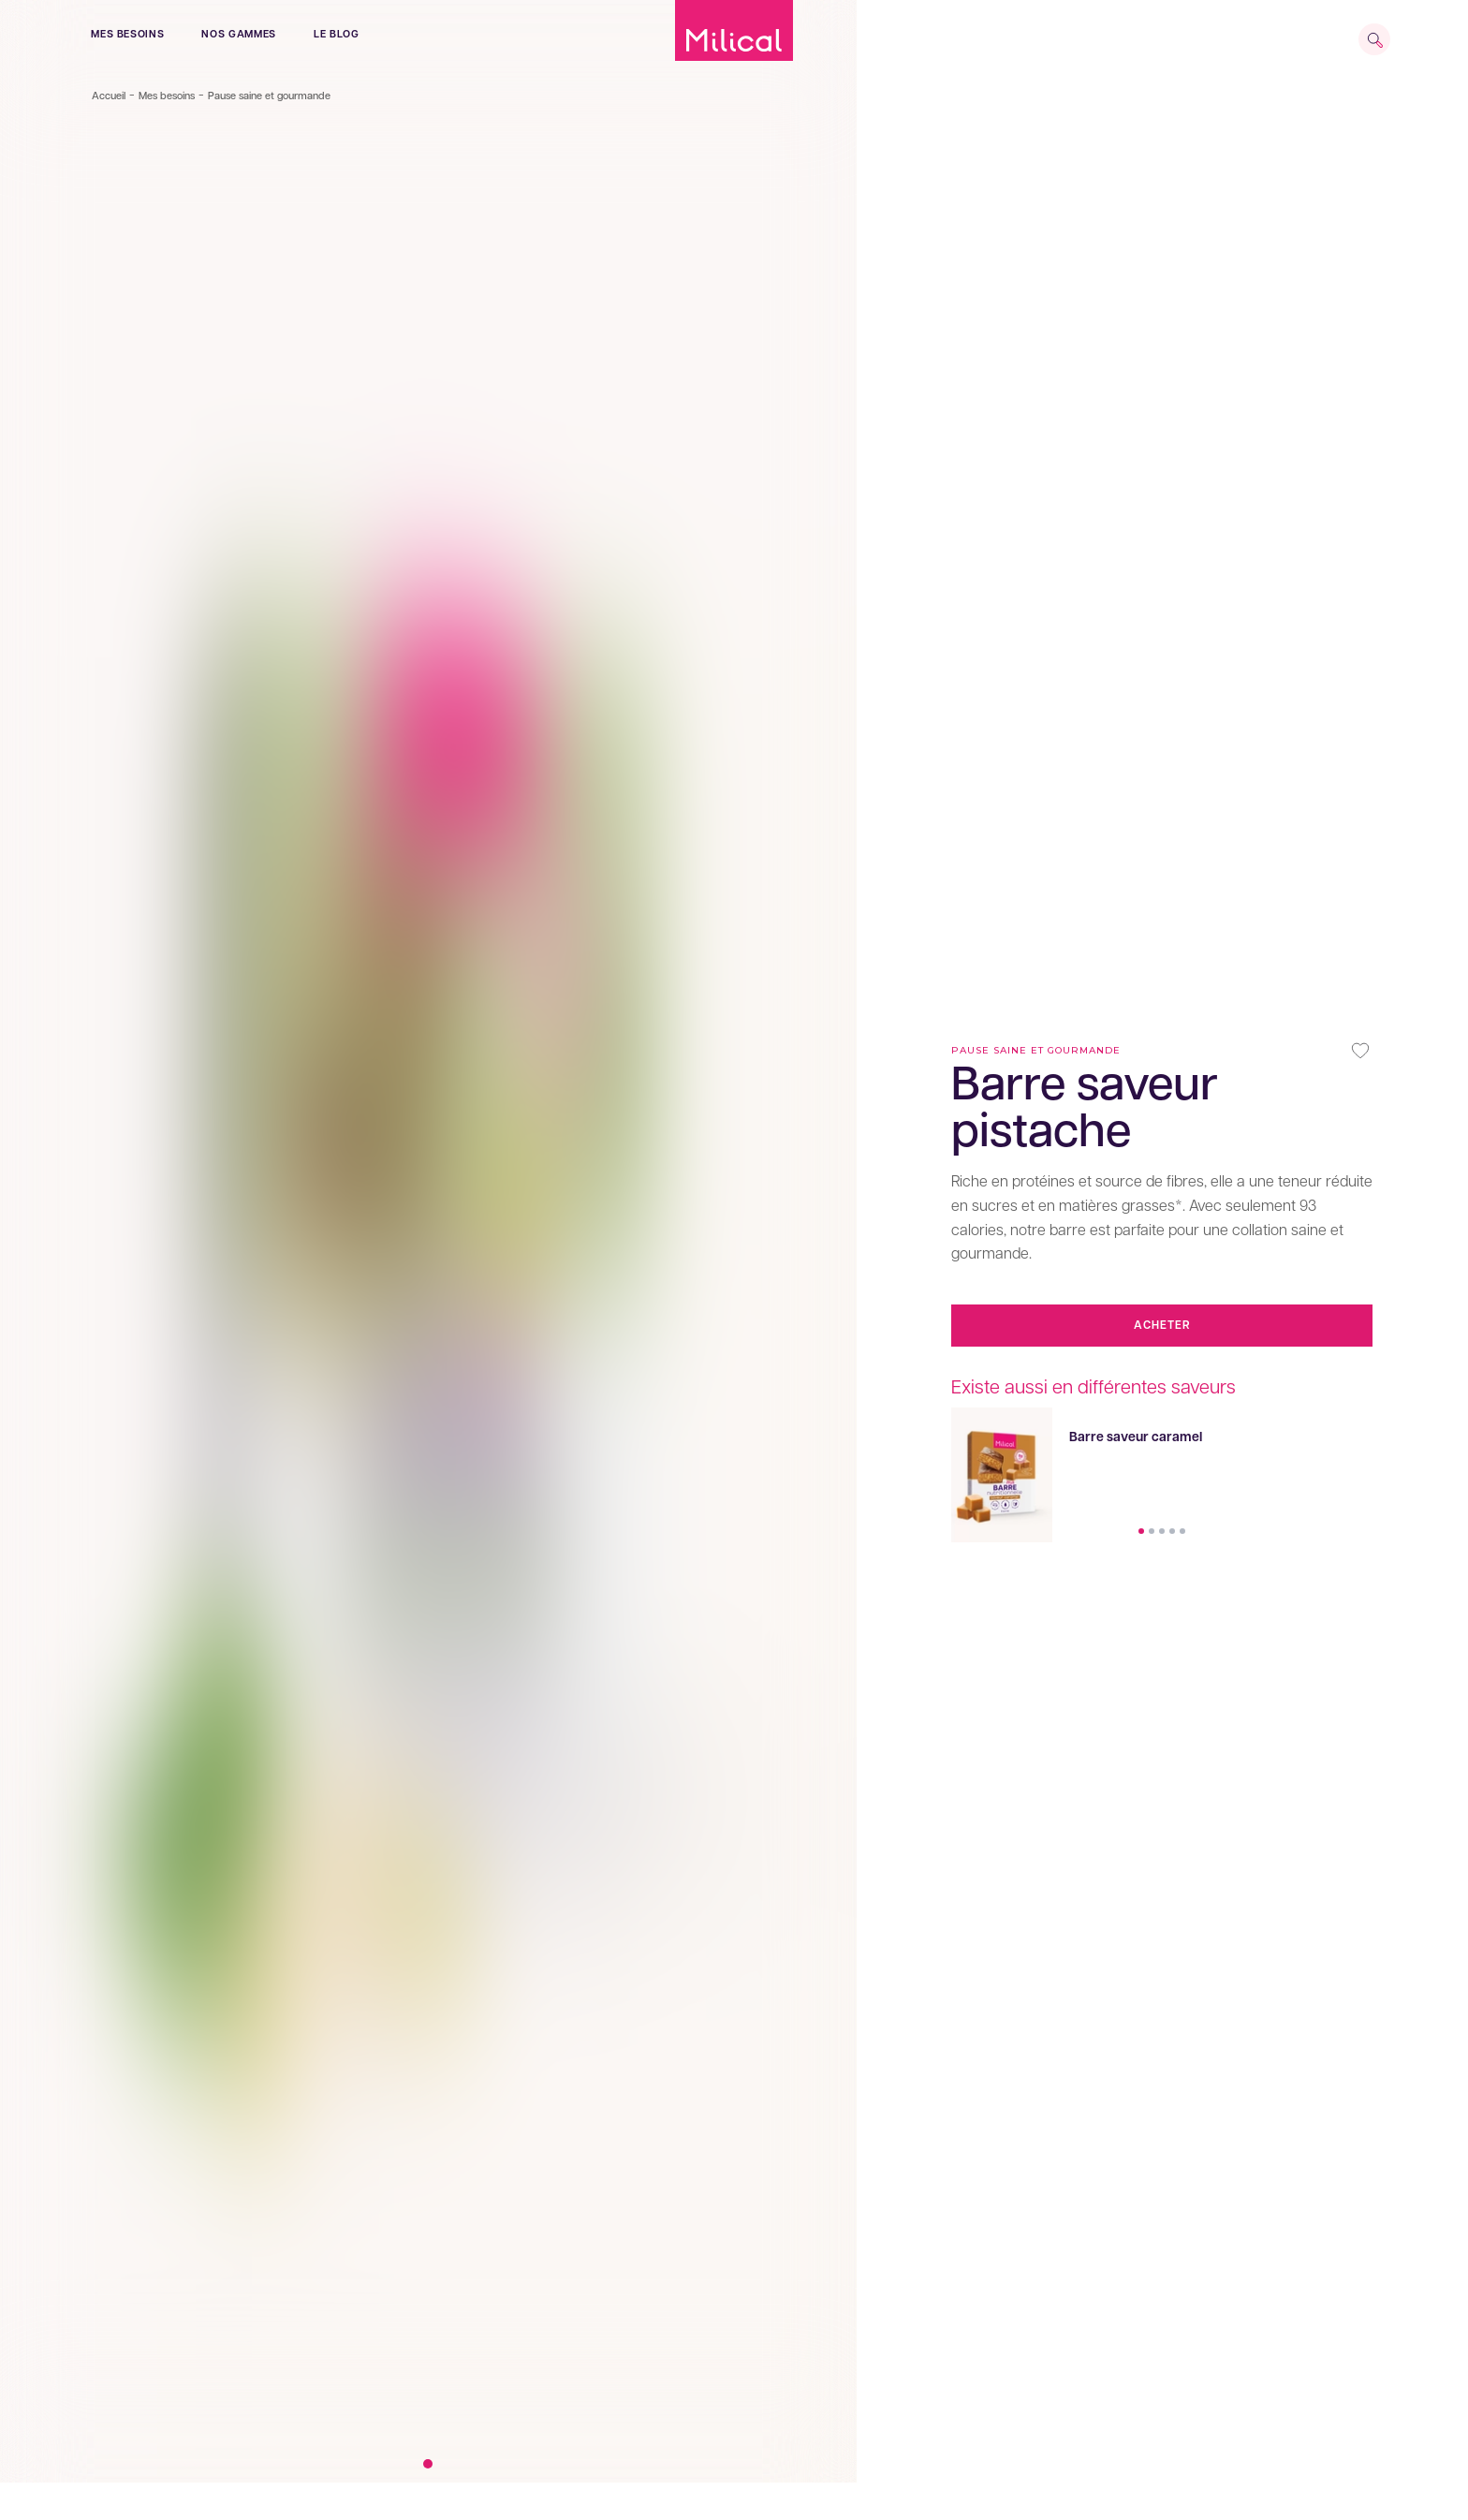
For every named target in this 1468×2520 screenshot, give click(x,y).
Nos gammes (238, 34)
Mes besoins (127, 34)
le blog (337, 34)
